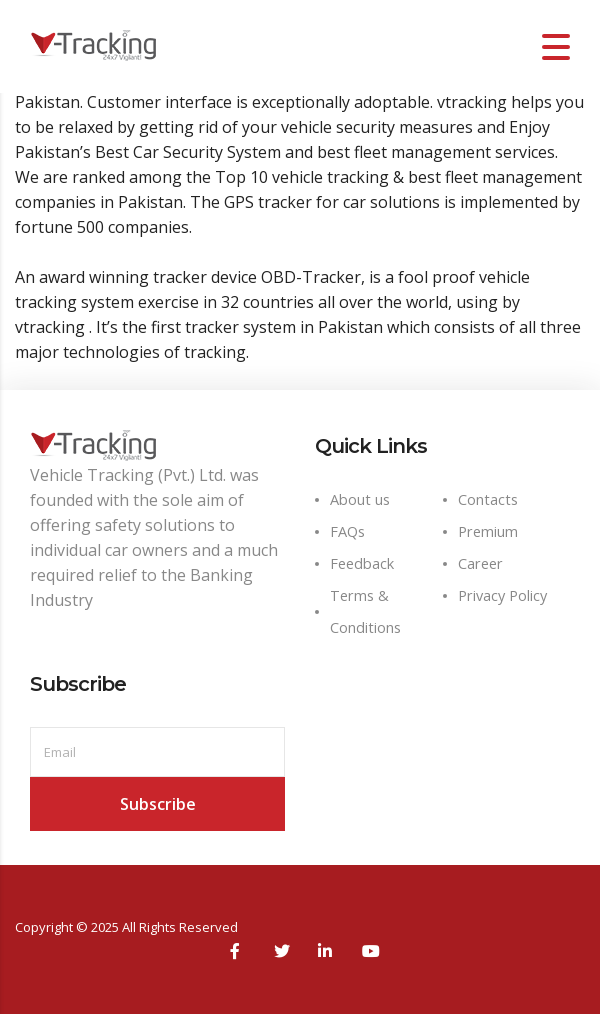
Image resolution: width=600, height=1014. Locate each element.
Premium (488, 531)
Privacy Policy (502, 595)
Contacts (488, 499)
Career (480, 563)
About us (360, 499)
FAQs (347, 531)
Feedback (362, 563)
